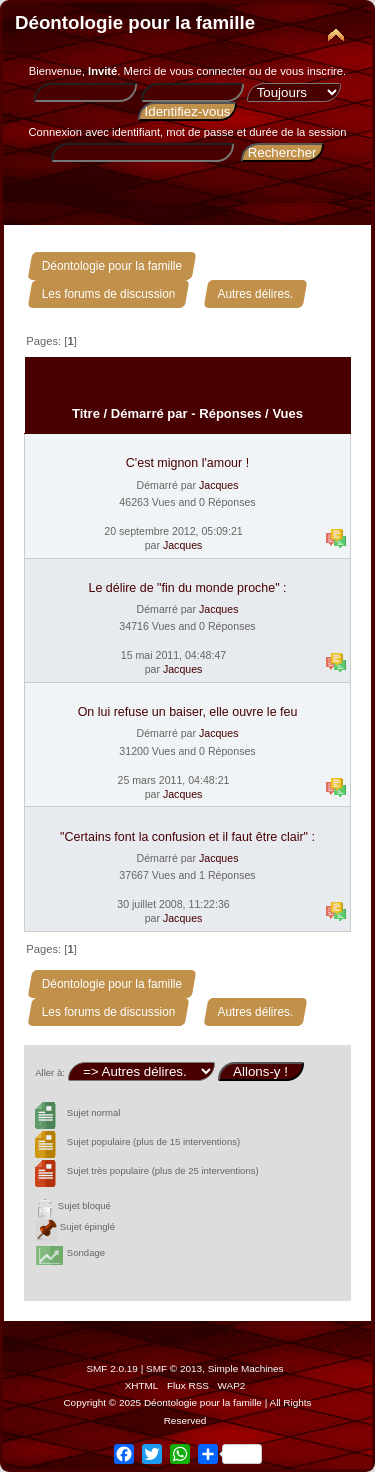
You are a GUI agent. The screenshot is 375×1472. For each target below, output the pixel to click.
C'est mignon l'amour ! (187, 463)
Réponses (230, 413)
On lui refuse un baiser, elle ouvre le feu (188, 712)
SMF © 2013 (174, 1368)
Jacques (218, 485)
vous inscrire (311, 71)
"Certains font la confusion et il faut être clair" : (187, 837)
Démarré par (149, 413)
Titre (86, 413)
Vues (287, 413)
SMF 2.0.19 (112, 1368)
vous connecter (208, 71)
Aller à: (50, 1072)
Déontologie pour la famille (135, 22)
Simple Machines (246, 1368)
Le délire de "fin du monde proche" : (187, 588)
